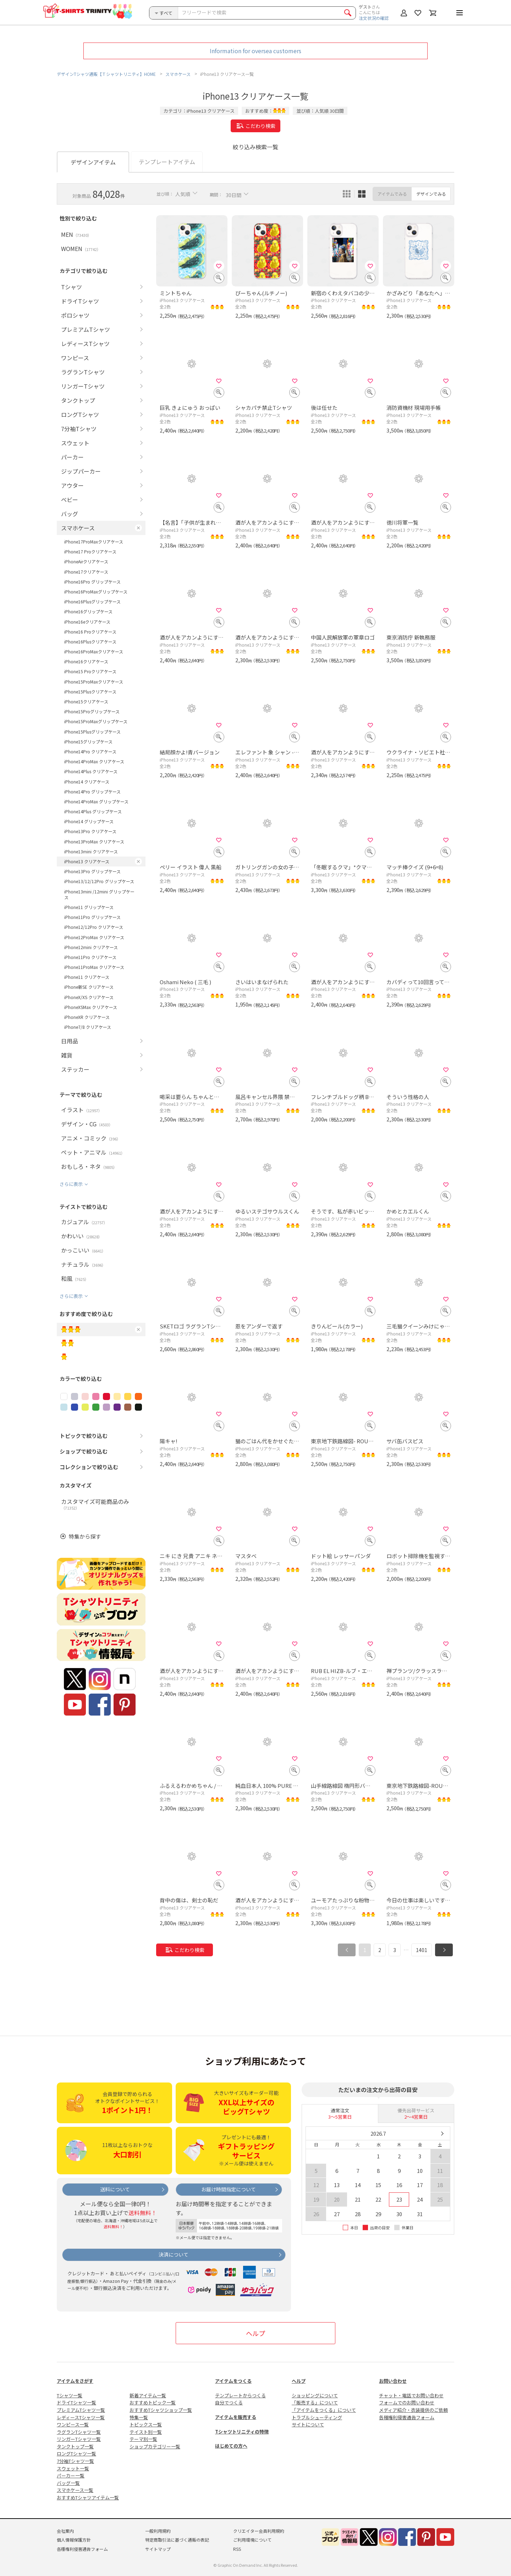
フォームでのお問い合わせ (406, 2402)
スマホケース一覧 (75, 2490)
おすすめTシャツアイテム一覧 (88, 2497)
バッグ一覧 (68, 2483)
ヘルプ (255, 2333)
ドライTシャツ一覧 (76, 2402)
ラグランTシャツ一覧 (79, 2432)
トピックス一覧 (146, 2424)
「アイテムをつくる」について (324, 2410)
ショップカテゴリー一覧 (155, 2446)
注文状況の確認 (374, 18)
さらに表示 (71, 1184)
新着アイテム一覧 (148, 2395)
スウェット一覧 (73, 2468)
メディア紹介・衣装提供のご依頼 (413, 2410)
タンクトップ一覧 (75, 2446)
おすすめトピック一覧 (153, 2402)
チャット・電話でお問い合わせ (411, 2395)
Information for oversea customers (255, 50)
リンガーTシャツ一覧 (79, 2439)
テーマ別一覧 (143, 2439)
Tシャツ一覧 (69, 2395)
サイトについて (308, 2424)
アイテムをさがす (75, 2380)
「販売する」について (315, 2402)
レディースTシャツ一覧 (81, 2417)
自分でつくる (229, 2402)
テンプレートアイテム (167, 161)
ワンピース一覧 (73, 2424)
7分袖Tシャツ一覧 (75, 2461)
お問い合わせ (393, 2380)
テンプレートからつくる (240, 2395)
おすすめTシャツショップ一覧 (161, 2410)
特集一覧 (139, 2417)
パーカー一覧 (70, 2475)
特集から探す (85, 1536)
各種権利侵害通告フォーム (406, 2417)
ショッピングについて (315, 2395)
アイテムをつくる (233, 2380)
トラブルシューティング (317, 2417)
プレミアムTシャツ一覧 (81, 2410)
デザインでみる (431, 194)
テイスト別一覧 (146, 2432)
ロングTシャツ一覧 (76, 2453)
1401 (421, 1949)
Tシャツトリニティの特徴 (242, 2431)
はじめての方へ (231, 2445)
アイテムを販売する (235, 2417)
